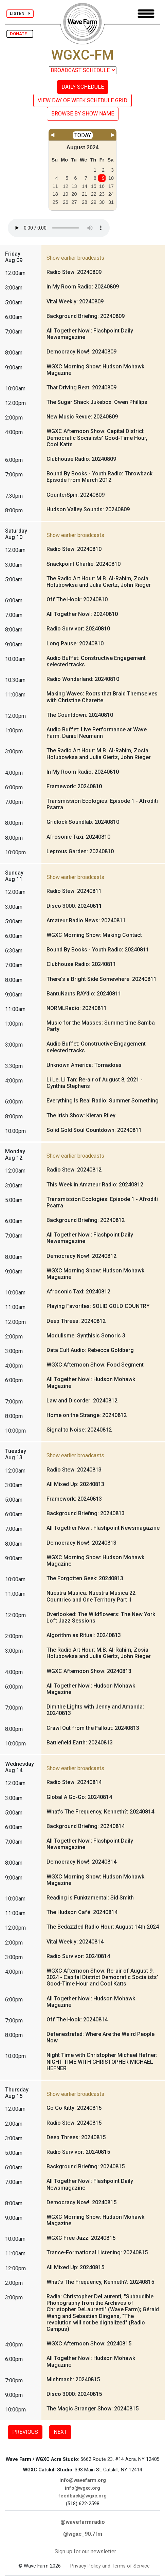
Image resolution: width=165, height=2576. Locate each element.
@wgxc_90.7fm (82, 2534)
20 (74, 194)
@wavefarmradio (82, 2522)
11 (55, 186)
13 (74, 186)
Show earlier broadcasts (75, 258)
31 (111, 202)
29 (93, 202)
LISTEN (20, 13)
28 (84, 202)
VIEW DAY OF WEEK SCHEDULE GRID (82, 100)
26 (65, 202)
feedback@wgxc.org (82, 2496)
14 (84, 186)
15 (93, 186)
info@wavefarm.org (82, 2480)
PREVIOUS (25, 2432)
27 (74, 202)
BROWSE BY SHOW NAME (82, 113)
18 (55, 194)
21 (84, 194)
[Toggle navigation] (146, 14)
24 (111, 194)
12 (65, 186)
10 (111, 178)
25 (55, 202)
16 (102, 186)
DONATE (20, 33)
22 (93, 194)
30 (102, 202)
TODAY (82, 135)
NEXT (60, 2432)
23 (102, 194)
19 (65, 194)
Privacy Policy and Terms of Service (110, 2566)
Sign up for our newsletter (85, 2551)
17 (111, 186)
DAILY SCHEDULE (82, 87)
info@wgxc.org (82, 2488)
